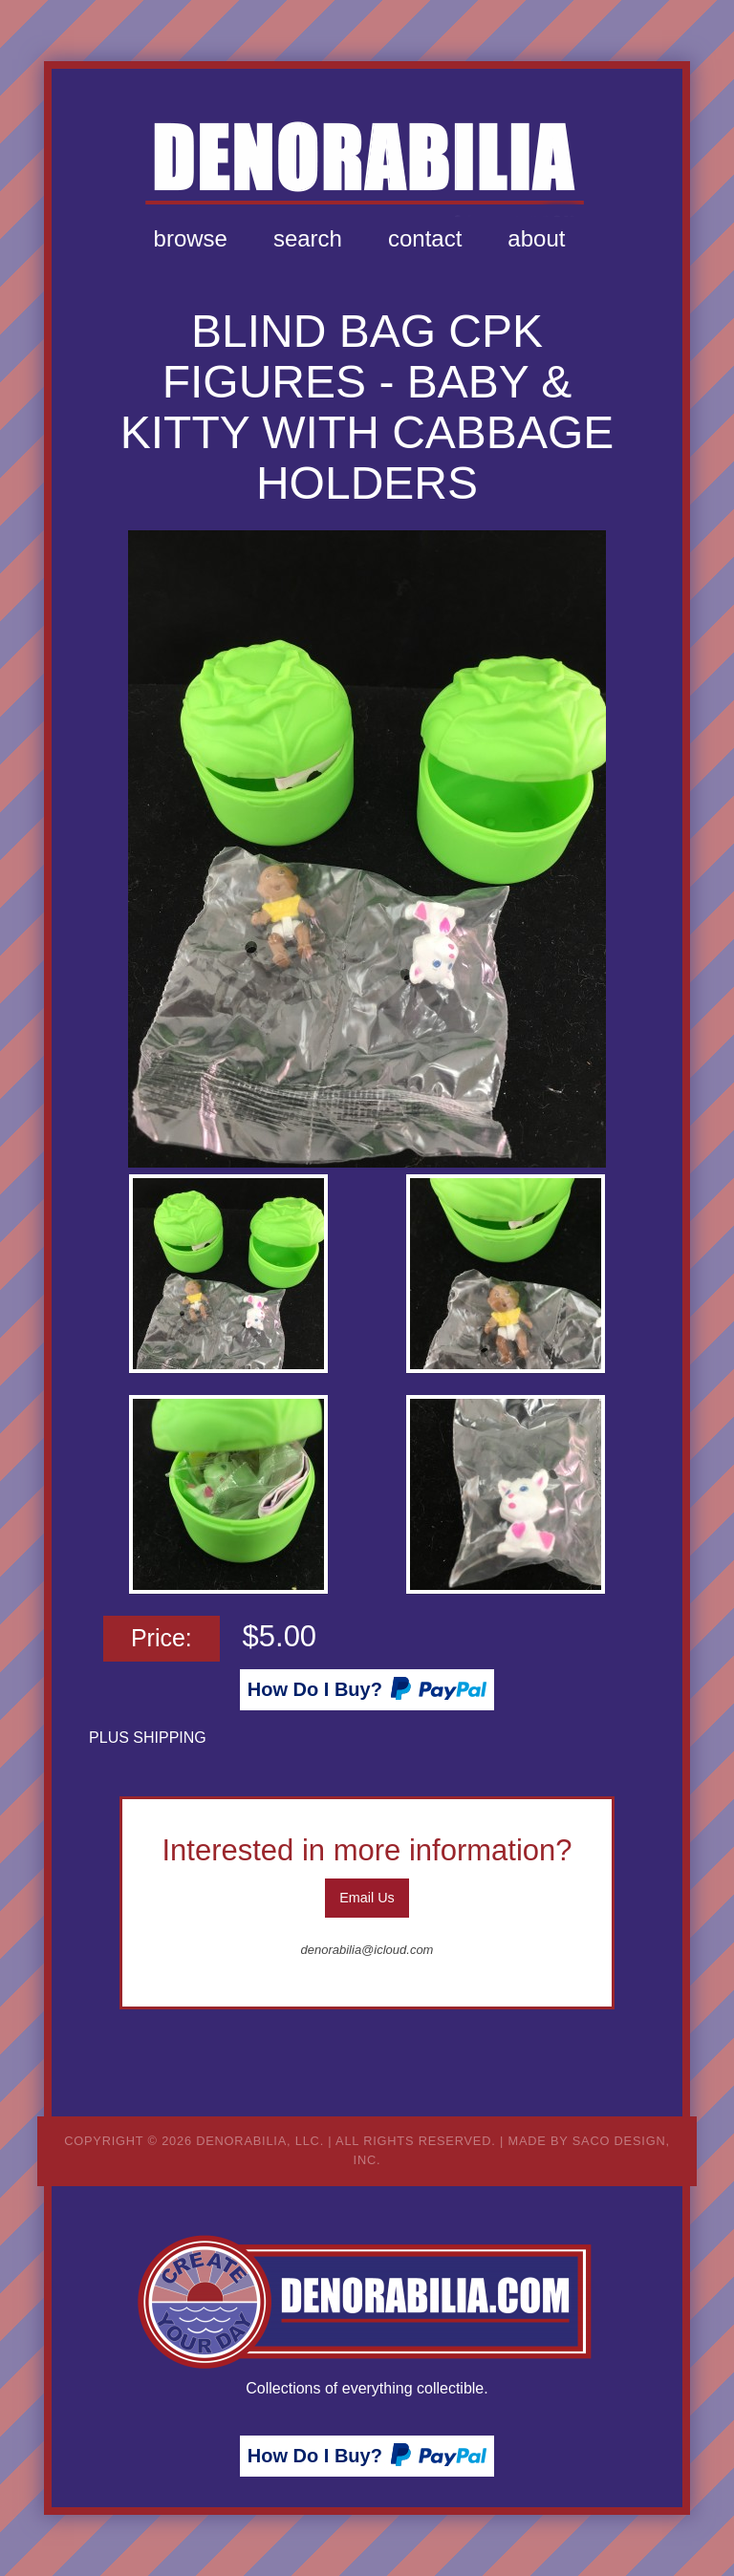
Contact (425, 238)
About (536, 238)
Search (307, 238)
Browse (190, 238)
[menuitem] (191, 239)
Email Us (367, 1897)
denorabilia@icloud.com (367, 1950)
